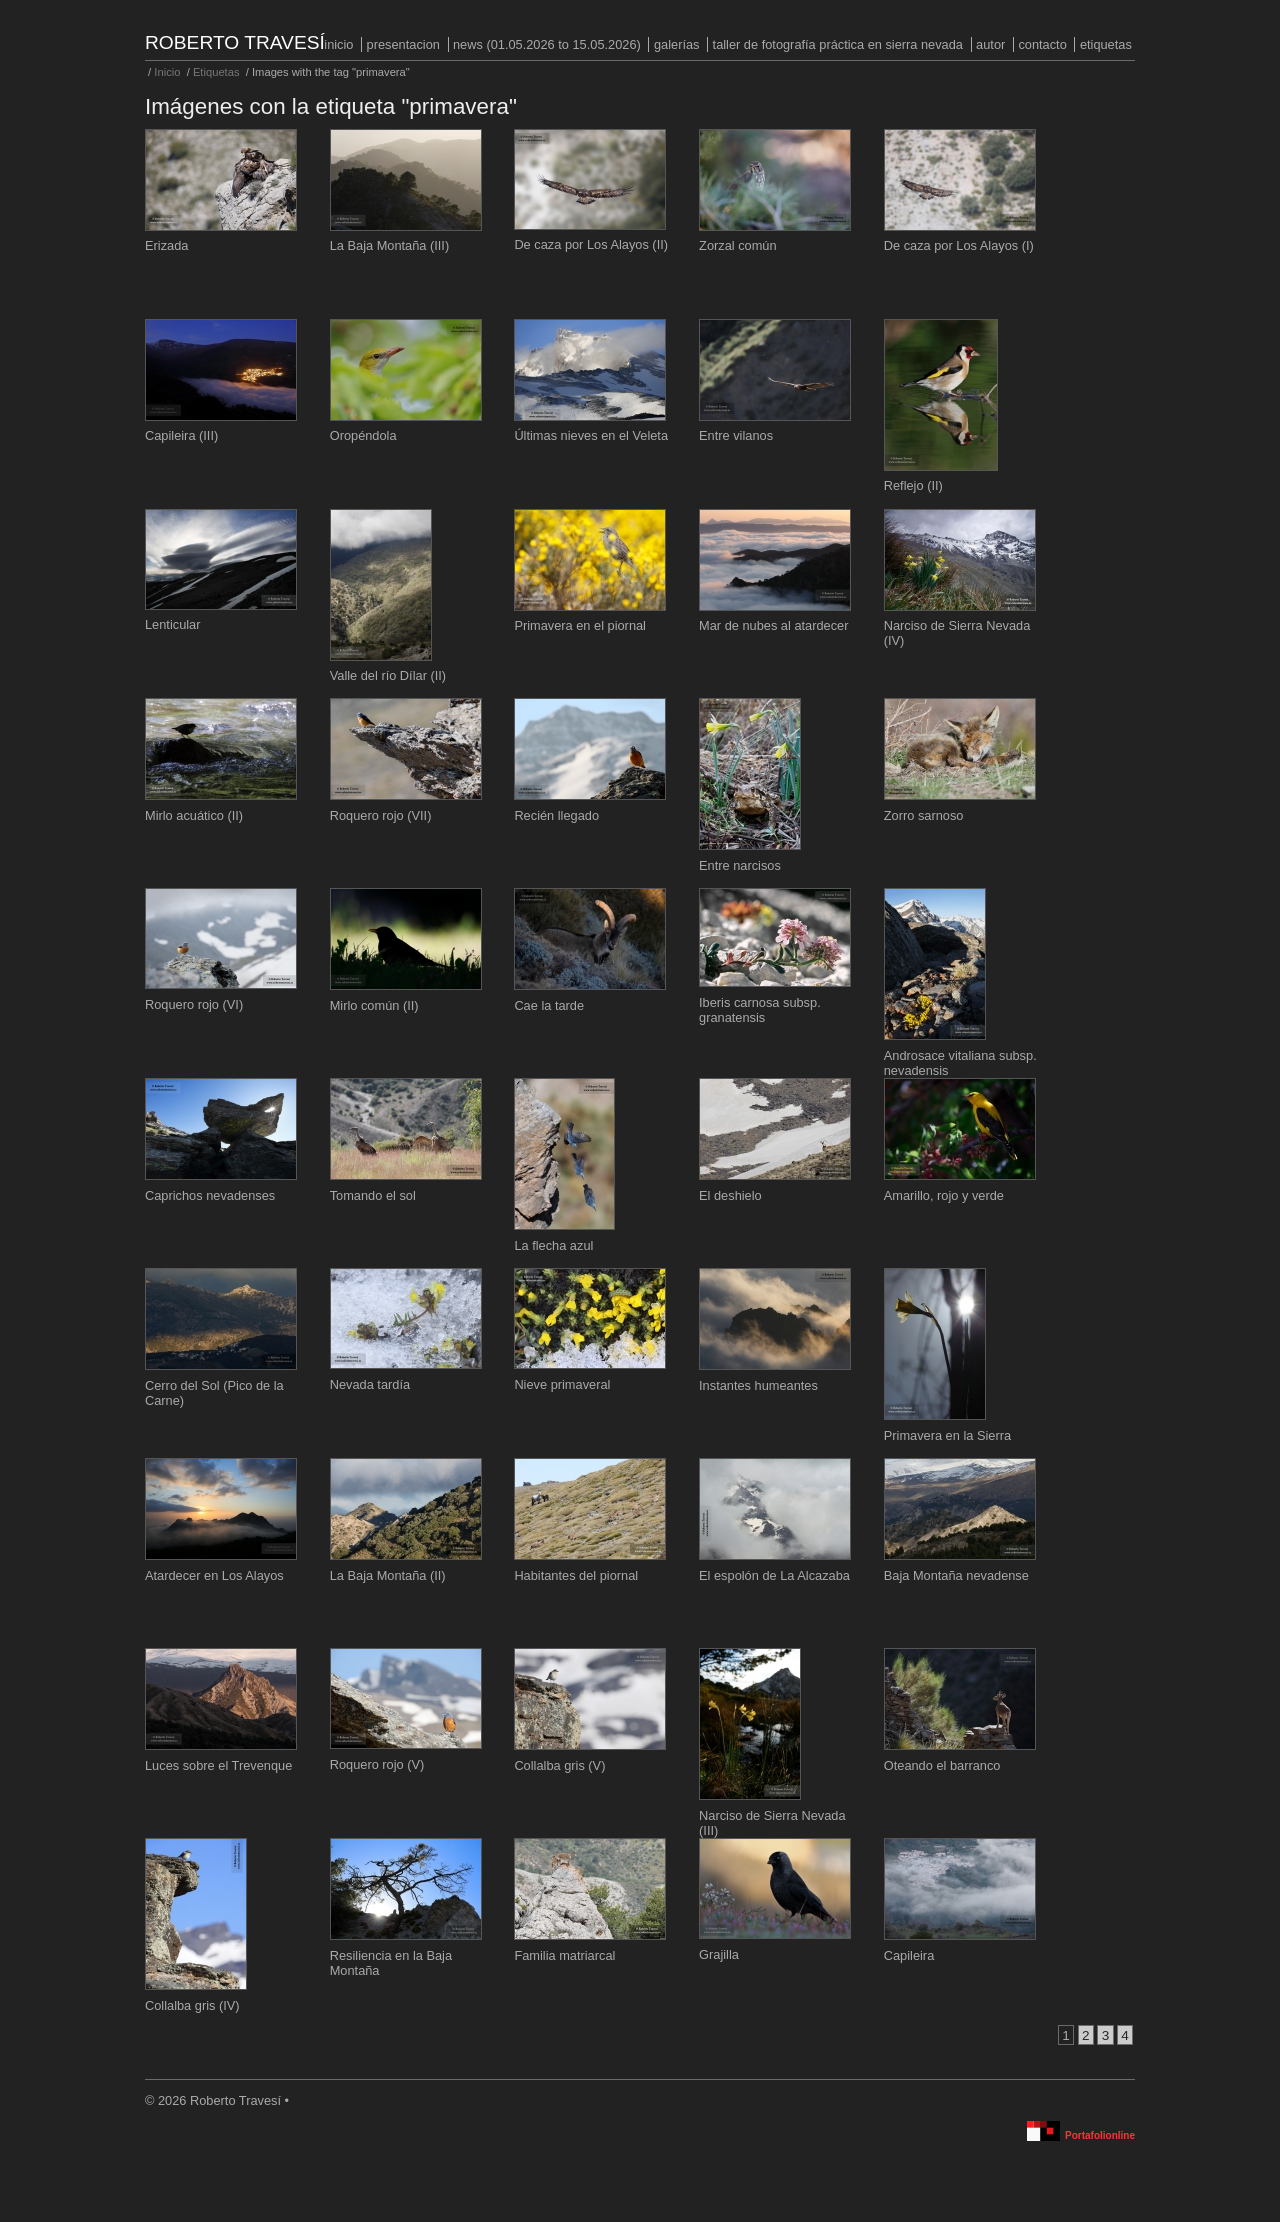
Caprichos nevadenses (210, 1195)
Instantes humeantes (758, 1385)
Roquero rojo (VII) (381, 815)
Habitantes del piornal (576, 1575)
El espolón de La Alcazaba (774, 1575)
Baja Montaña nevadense (956, 1575)
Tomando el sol (373, 1195)
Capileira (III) (181, 435)
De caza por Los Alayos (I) (959, 245)
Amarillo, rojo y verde (944, 1195)
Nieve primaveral (562, 1384)
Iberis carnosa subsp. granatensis (760, 1010)
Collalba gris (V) (559, 1765)
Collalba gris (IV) (192, 2005)
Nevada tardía (370, 1384)
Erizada (166, 245)
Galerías (677, 44)
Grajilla (719, 1954)
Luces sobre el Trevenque (218, 1765)
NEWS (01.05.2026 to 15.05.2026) (547, 44)
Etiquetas (1106, 44)
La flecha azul (553, 1245)
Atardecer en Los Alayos (214, 1575)
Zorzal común (738, 245)
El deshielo (730, 1195)
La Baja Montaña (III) (390, 245)
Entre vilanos (736, 435)
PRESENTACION (403, 44)
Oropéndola (363, 435)
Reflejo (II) (913, 485)
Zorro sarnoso (924, 815)
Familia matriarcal (564, 1955)
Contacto (1042, 44)
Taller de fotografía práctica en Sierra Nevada (838, 44)
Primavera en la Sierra (947, 1435)
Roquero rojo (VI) (194, 1004)
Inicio (338, 44)
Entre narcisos (740, 865)
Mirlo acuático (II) (194, 815)
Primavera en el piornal (580, 625)
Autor (990, 44)
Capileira (909, 1955)
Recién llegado (556, 815)
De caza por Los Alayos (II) (591, 244)
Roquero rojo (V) (377, 1764)
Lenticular (173, 624)
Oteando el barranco (942, 1765)
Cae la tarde (549, 1005)
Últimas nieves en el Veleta (591, 435)
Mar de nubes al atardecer (773, 625)
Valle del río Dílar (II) (388, 675)
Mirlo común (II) (374, 1005)
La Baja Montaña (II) (388, 1575)
